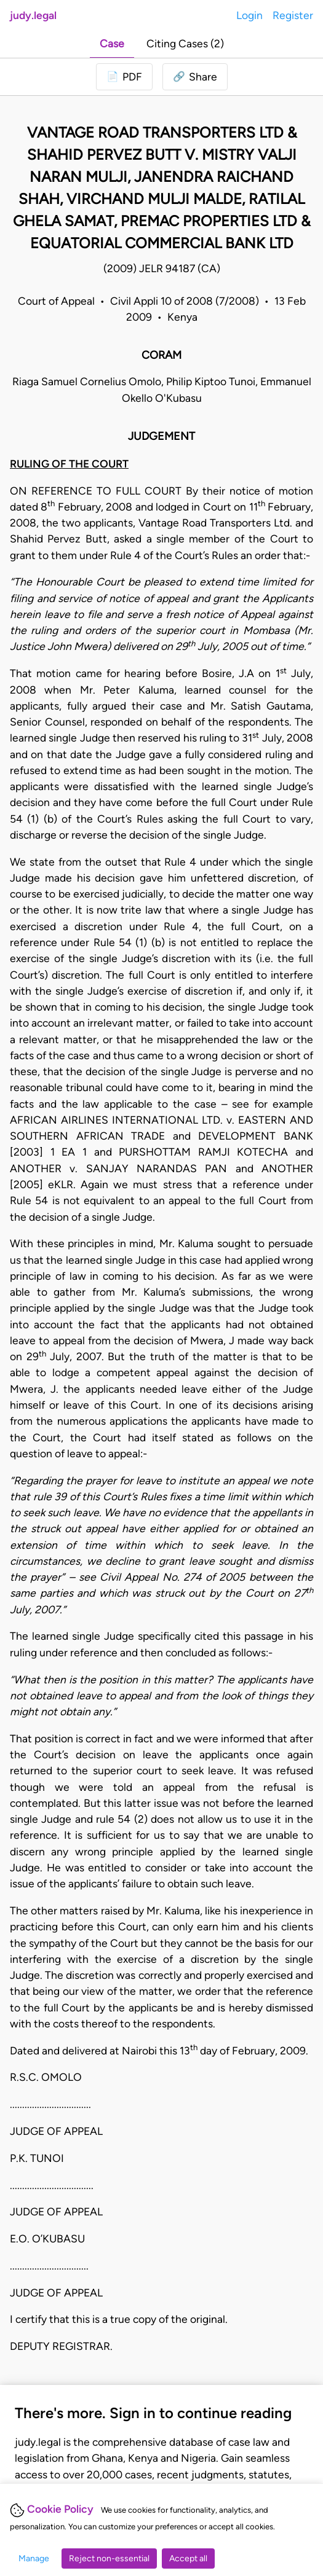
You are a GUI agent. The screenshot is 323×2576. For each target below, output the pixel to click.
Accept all (188, 2558)
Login (249, 15)
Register (293, 15)
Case (112, 43)
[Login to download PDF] (124, 76)
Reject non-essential (109, 2558)
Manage (33, 2558)
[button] (195, 76)
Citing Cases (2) (185, 43)
